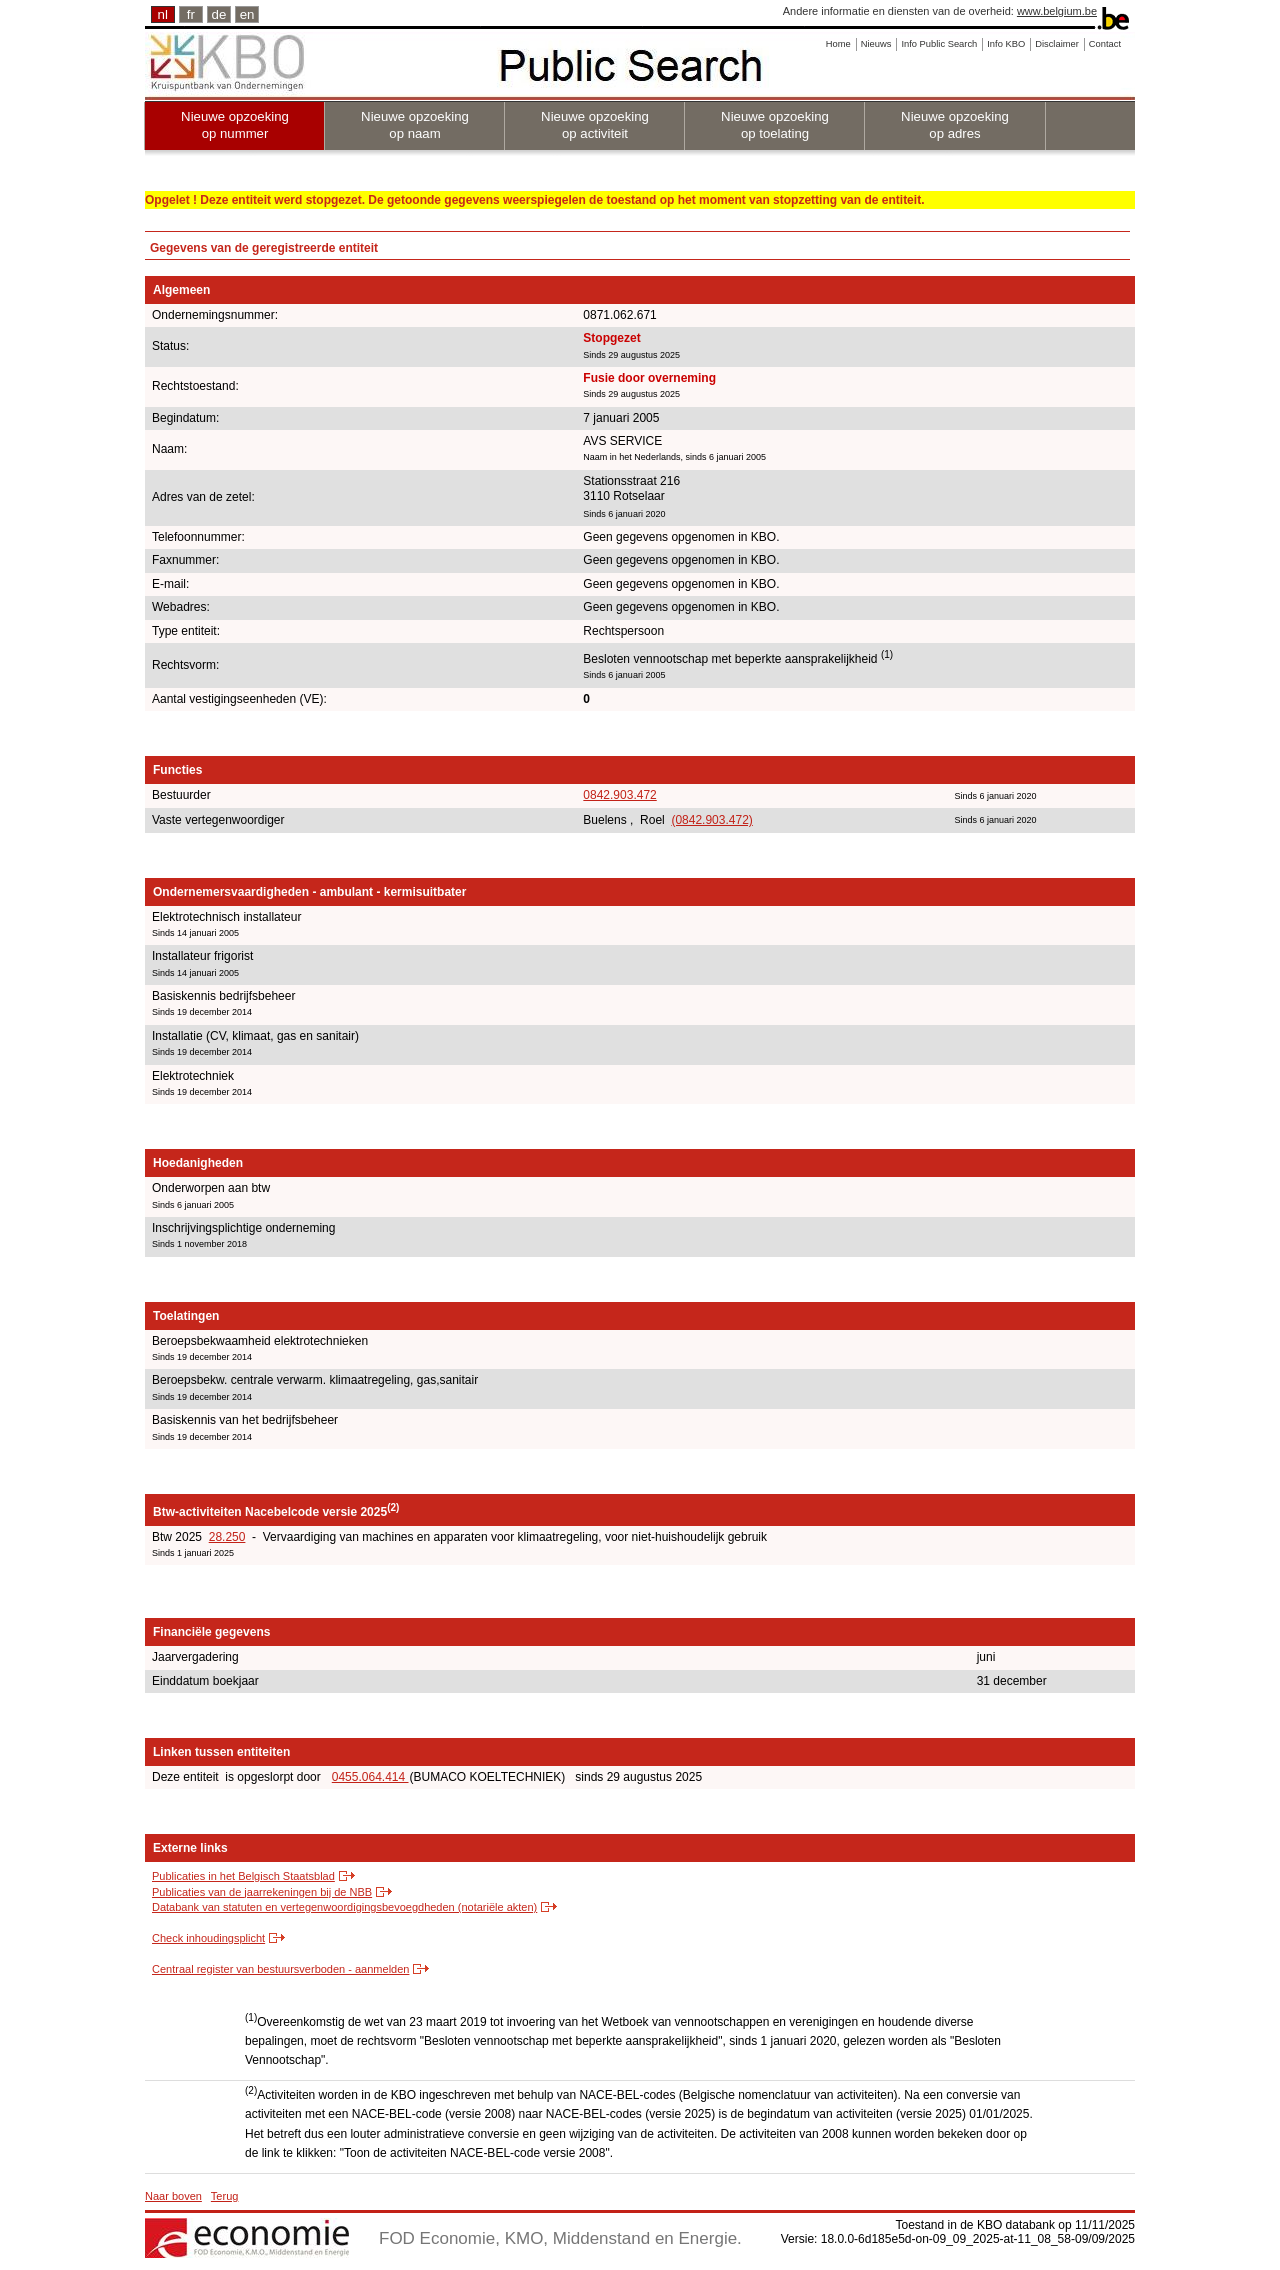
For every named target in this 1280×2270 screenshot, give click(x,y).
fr (191, 14)
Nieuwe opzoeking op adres (955, 125)
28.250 (227, 1537)
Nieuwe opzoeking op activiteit (595, 125)
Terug (225, 2196)
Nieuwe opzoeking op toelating (775, 125)
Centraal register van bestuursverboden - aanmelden (280, 1969)
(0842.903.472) (711, 820)
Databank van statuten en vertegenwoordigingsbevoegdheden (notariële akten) (344, 1907)
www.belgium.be (1057, 11)
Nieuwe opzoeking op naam (415, 125)
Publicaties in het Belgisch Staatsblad (243, 1876)
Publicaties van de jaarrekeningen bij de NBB (262, 1892)
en (247, 14)
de (219, 14)
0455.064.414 (370, 1777)
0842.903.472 (619, 795)
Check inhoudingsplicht (208, 1938)
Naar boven (173, 2196)
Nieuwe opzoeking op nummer (235, 125)
